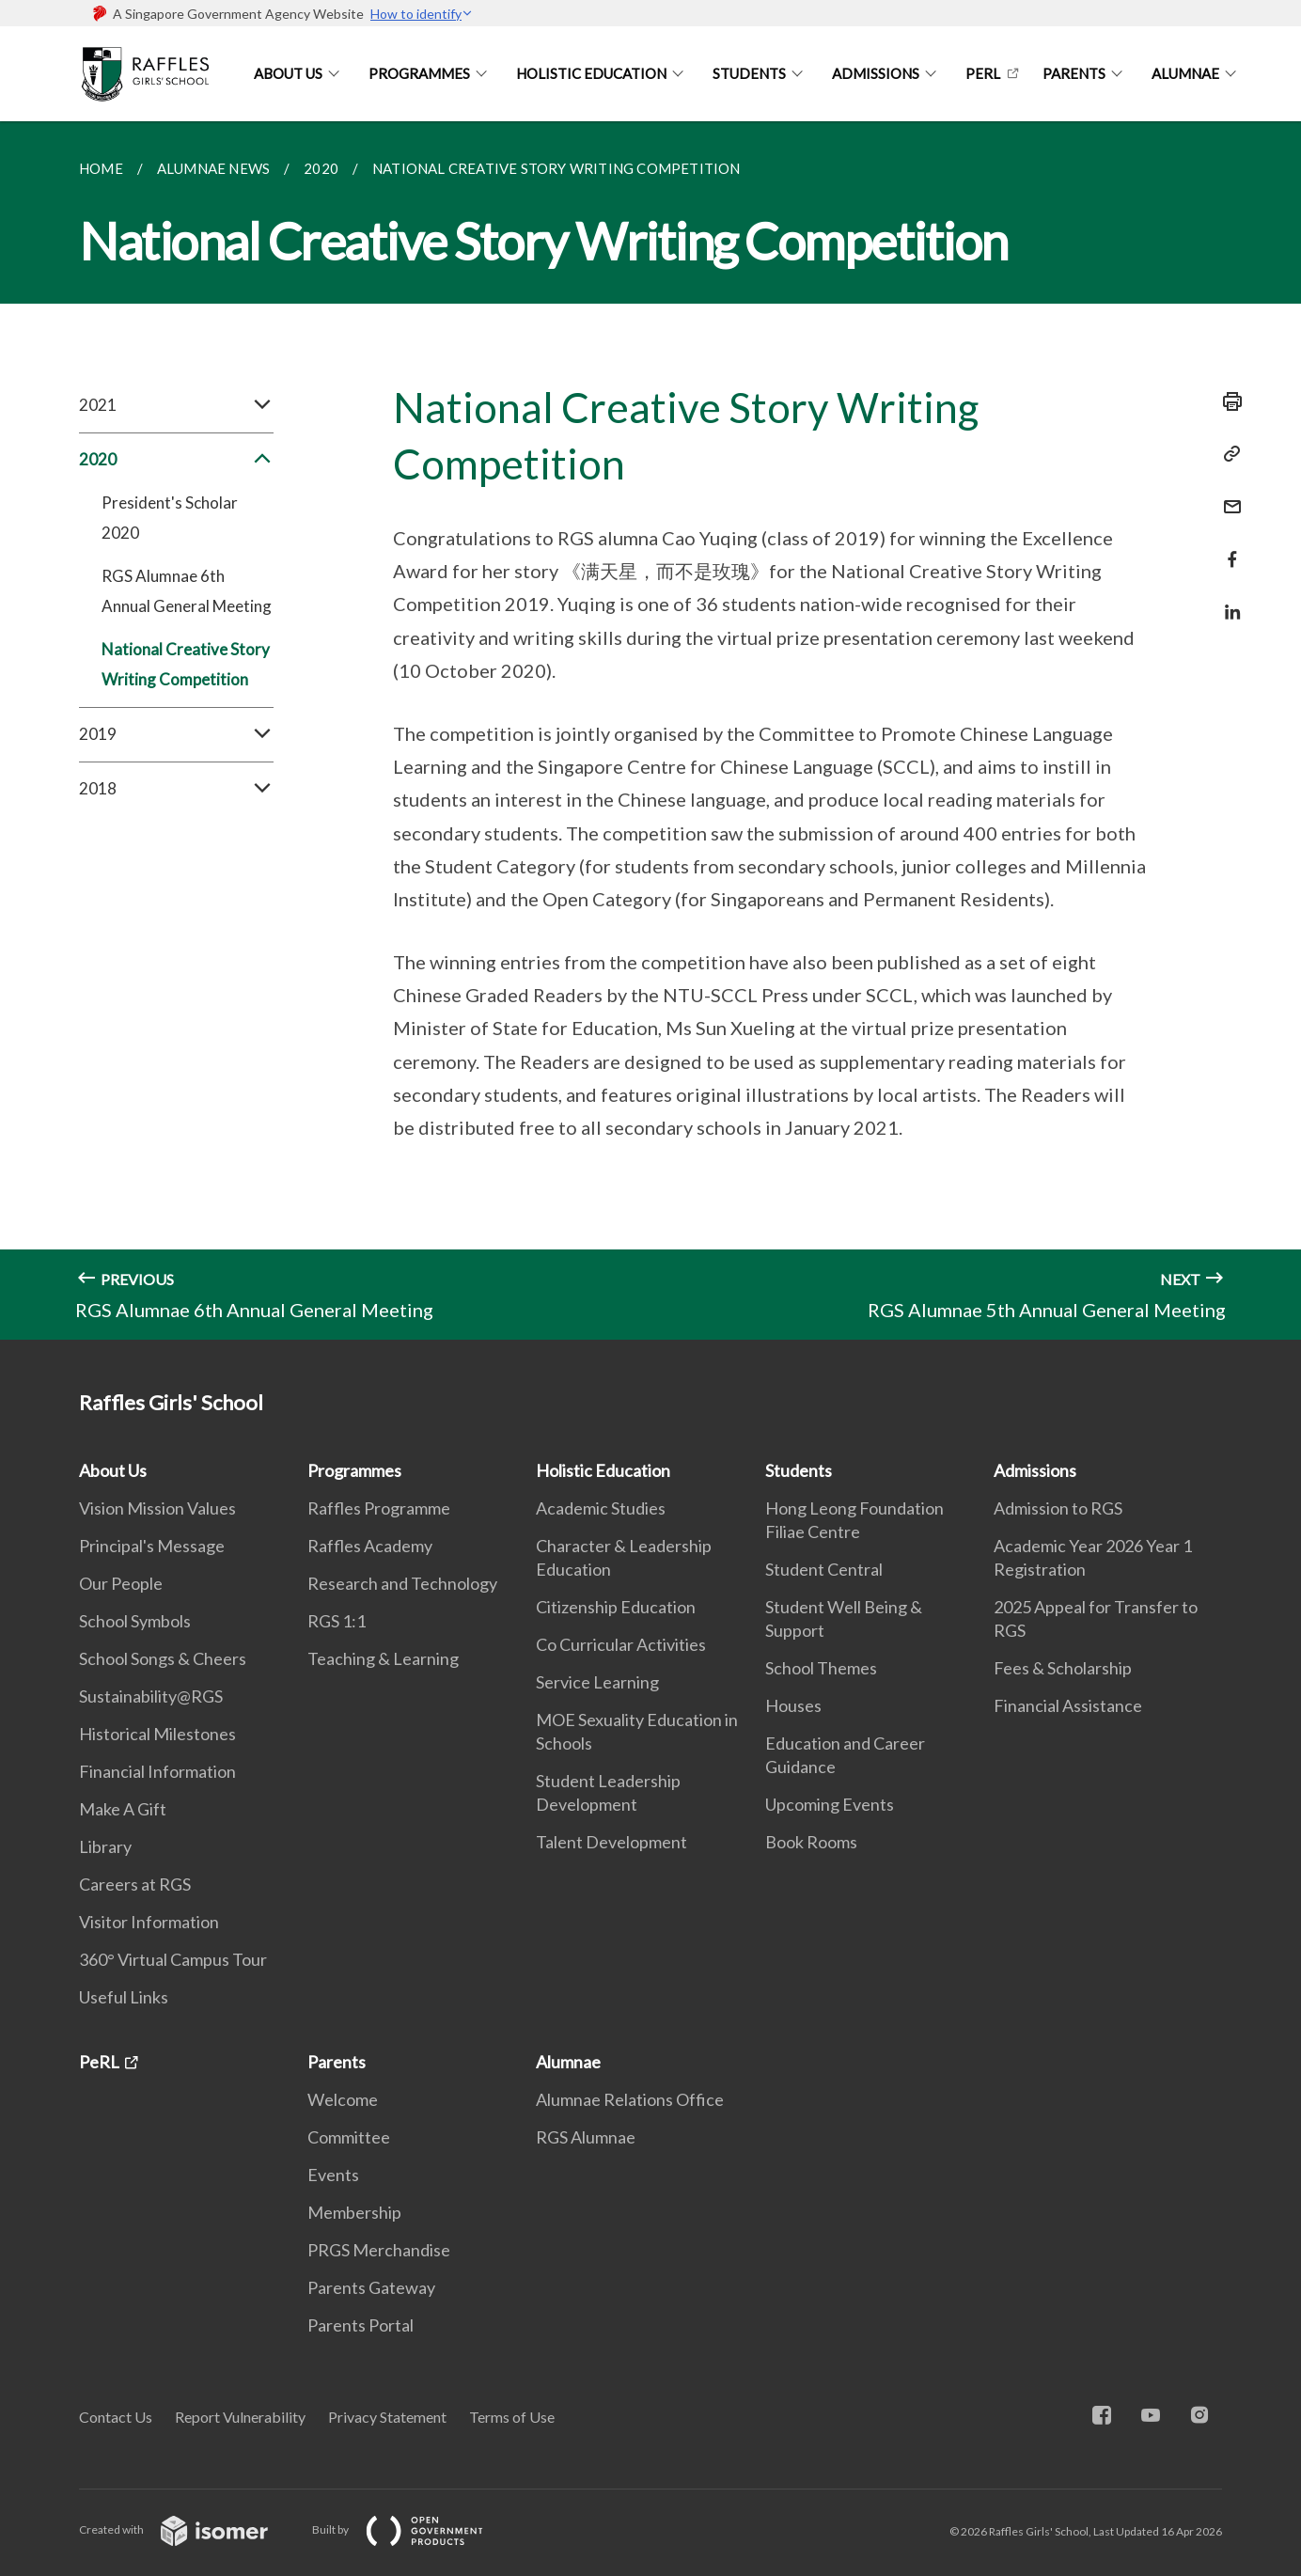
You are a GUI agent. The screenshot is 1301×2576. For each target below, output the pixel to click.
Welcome (342, 2099)
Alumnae (1185, 73)
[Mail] (1227, 495)
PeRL (982, 73)
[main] (650, 730)
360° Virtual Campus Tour (173, 1959)
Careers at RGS (135, 1884)
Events (333, 2174)
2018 (176, 789)
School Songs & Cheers (162, 1658)
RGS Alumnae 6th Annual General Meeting (187, 591)
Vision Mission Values (157, 1508)
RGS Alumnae (585, 2137)
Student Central (824, 1569)
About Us (288, 73)
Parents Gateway (371, 2287)
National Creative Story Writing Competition (186, 664)
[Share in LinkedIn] (1227, 600)
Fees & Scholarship (1063, 1667)
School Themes (821, 1667)
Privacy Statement (387, 2417)
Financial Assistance (1068, 1705)
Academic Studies (601, 1508)
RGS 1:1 (336, 1620)
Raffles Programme (378, 1508)
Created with (188, 2529)
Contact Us (115, 2417)
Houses (793, 1705)
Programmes (419, 73)
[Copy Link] (1227, 454)
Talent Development (611, 1841)
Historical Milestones (157, 1733)
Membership (354, 2212)
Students (749, 73)
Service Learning (597, 1682)
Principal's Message (152, 1545)
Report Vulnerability (240, 2417)
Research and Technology (402, 1583)
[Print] (1227, 401)
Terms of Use (512, 2417)
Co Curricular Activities (621, 1644)
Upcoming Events (829, 1804)
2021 (176, 405)
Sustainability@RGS (151, 1696)
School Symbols (135, 1620)
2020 (176, 460)
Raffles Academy (369, 1545)
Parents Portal (360, 2325)
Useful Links (123, 1997)
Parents (1073, 73)
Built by (412, 2529)
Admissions (875, 73)
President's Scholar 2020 (170, 517)
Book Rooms (811, 1841)
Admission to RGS (1058, 1508)
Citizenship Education (616, 1606)
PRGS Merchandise (378, 2249)
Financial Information (157, 1771)
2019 (176, 734)
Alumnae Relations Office (630, 2099)
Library (105, 1846)
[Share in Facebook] (1227, 548)
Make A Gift (122, 1808)
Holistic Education (591, 73)
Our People (121, 1583)
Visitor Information (149, 1921)
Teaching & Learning (383, 1658)
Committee (348, 2137)
